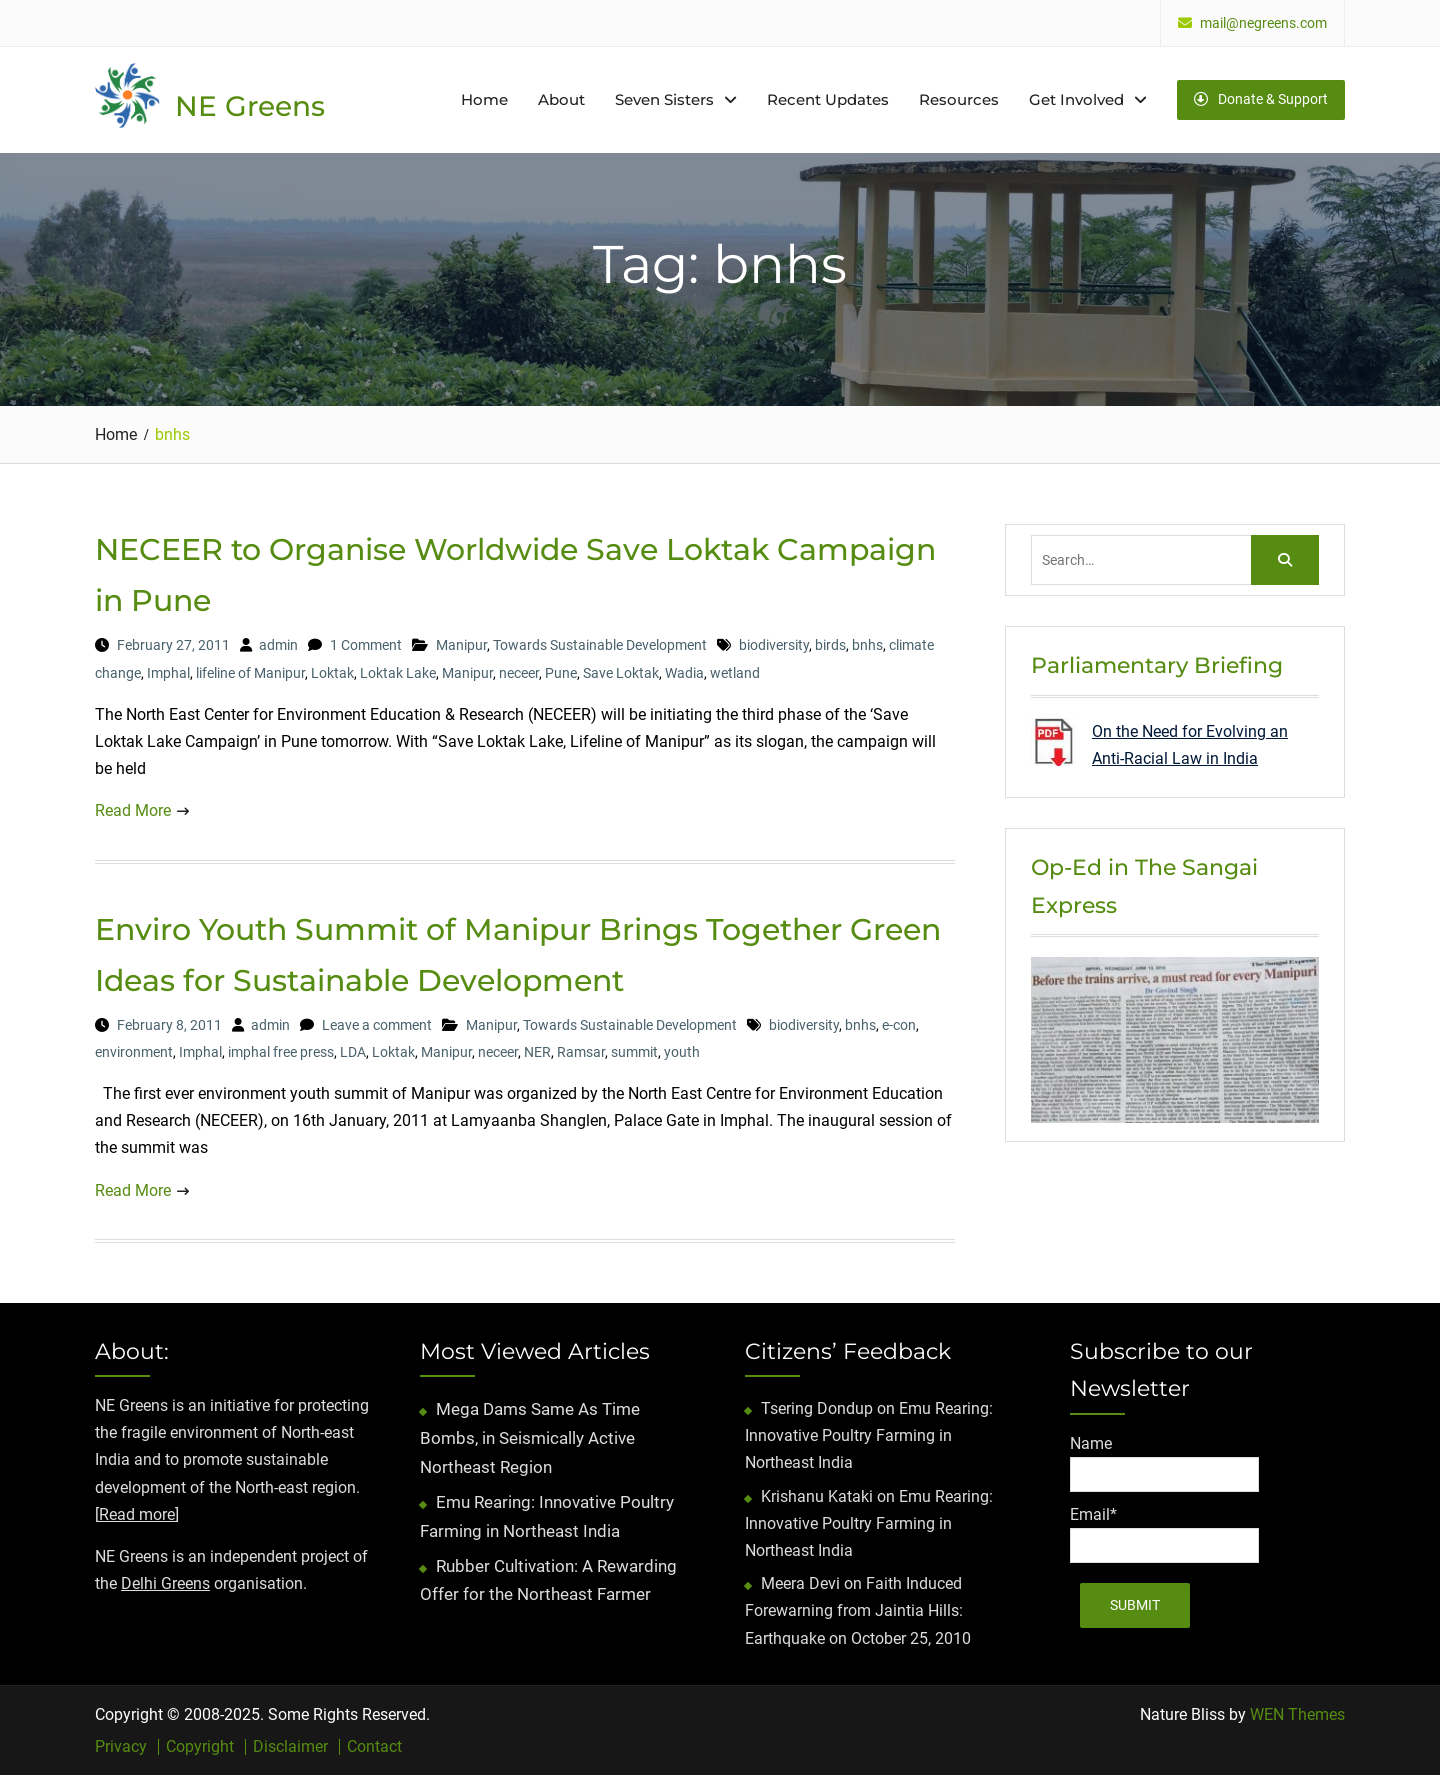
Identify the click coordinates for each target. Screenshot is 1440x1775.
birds (830, 645)
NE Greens (250, 106)
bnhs (867, 645)
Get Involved (1076, 99)
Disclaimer (290, 1747)
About (561, 99)
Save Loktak (621, 673)
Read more (137, 1514)
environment (134, 1052)
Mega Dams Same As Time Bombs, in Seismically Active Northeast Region (530, 1438)
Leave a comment (377, 1025)
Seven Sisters (664, 99)
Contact (374, 1747)
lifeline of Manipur (250, 673)
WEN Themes (1297, 1714)
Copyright (200, 1747)
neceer (519, 673)
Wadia (684, 673)
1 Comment (366, 645)
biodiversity (774, 645)
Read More (133, 810)
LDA (353, 1052)
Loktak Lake (398, 673)
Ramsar (581, 1052)
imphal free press (281, 1052)
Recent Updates (828, 99)
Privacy (121, 1747)
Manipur (461, 645)
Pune (561, 673)
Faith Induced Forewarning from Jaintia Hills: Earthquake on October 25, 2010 (858, 1610)
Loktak (332, 673)
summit (634, 1052)
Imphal (168, 673)
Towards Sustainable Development (600, 645)
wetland (735, 673)
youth (682, 1052)
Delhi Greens (165, 1583)
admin (278, 645)
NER (537, 1052)
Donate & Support (1261, 99)
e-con (899, 1025)
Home (484, 99)
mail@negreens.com (1263, 23)
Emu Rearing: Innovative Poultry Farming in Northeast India (869, 1435)
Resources (959, 99)
